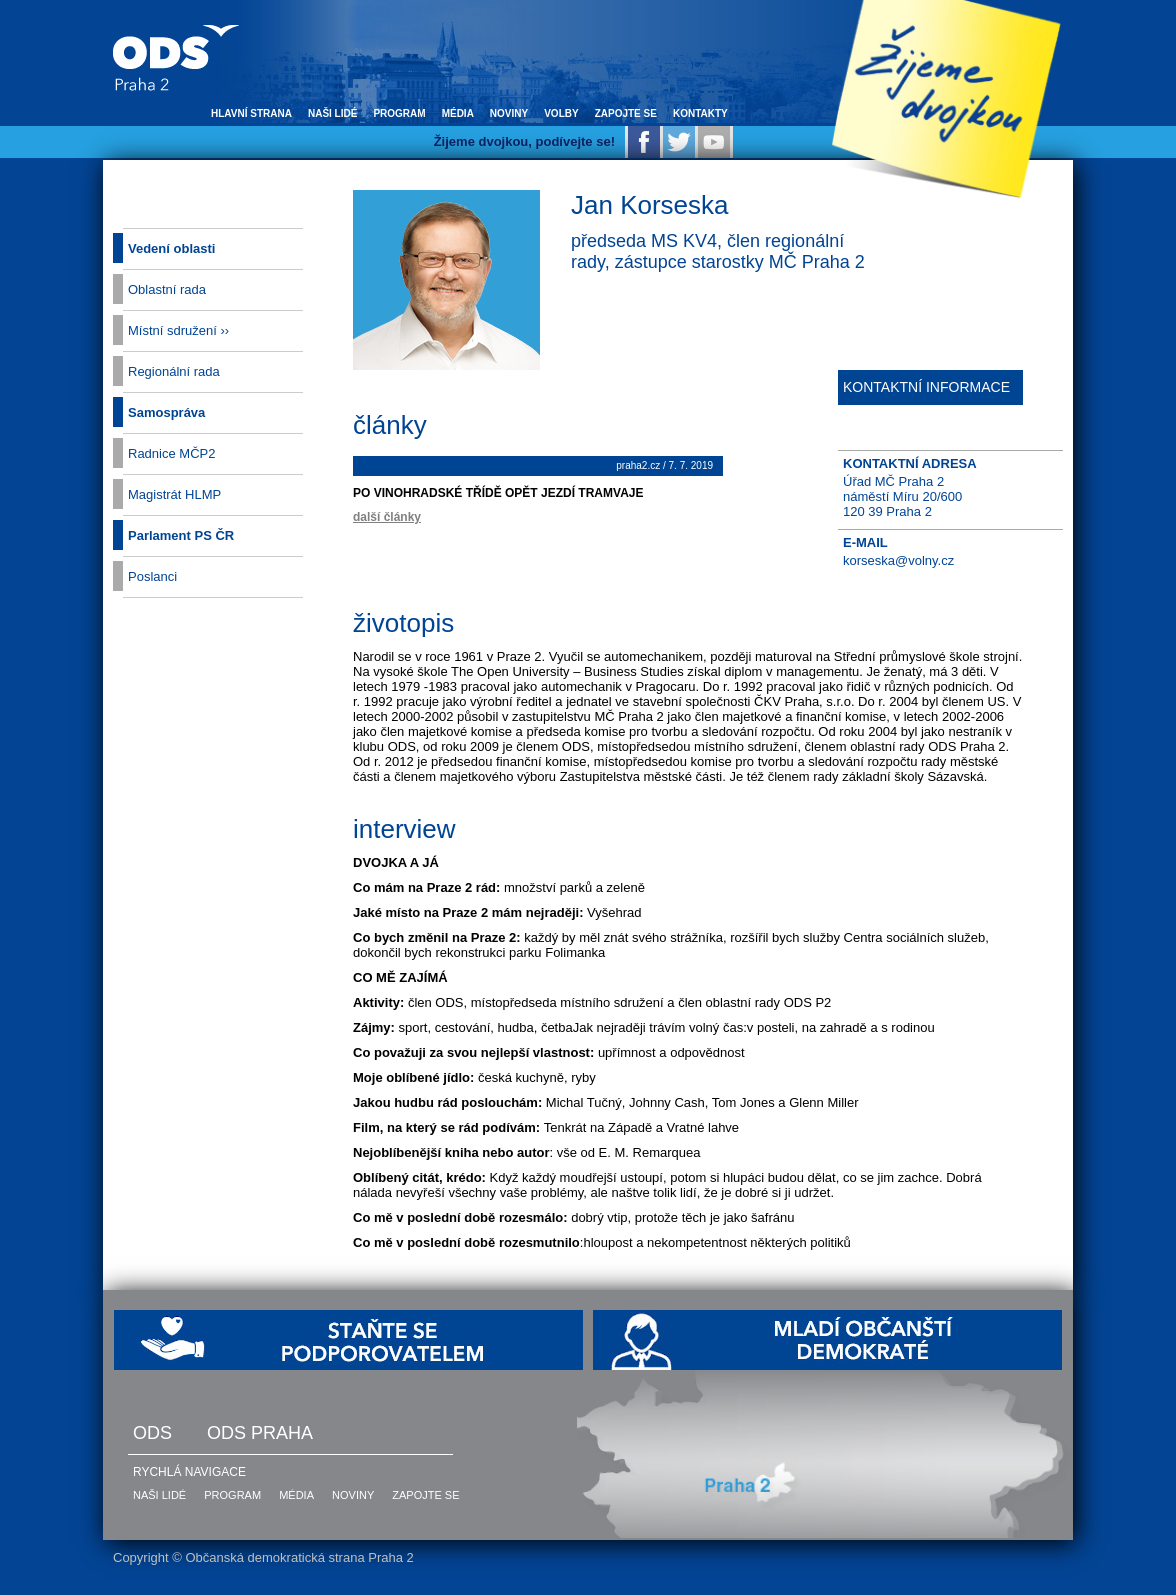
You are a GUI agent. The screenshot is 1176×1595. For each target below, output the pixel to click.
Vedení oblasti (171, 248)
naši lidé (332, 113)
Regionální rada (174, 371)
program (399, 113)
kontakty (700, 113)
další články (387, 517)
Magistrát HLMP (174, 494)
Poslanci (152, 576)
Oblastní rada (167, 289)
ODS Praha (260, 1433)
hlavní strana (251, 113)
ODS (152, 1433)
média (458, 113)
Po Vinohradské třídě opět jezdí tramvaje (498, 493)
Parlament (181, 535)
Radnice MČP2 (171, 453)
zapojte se (626, 113)
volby (561, 113)
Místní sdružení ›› (178, 330)
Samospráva (166, 412)
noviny (509, 113)
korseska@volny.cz (898, 560)
